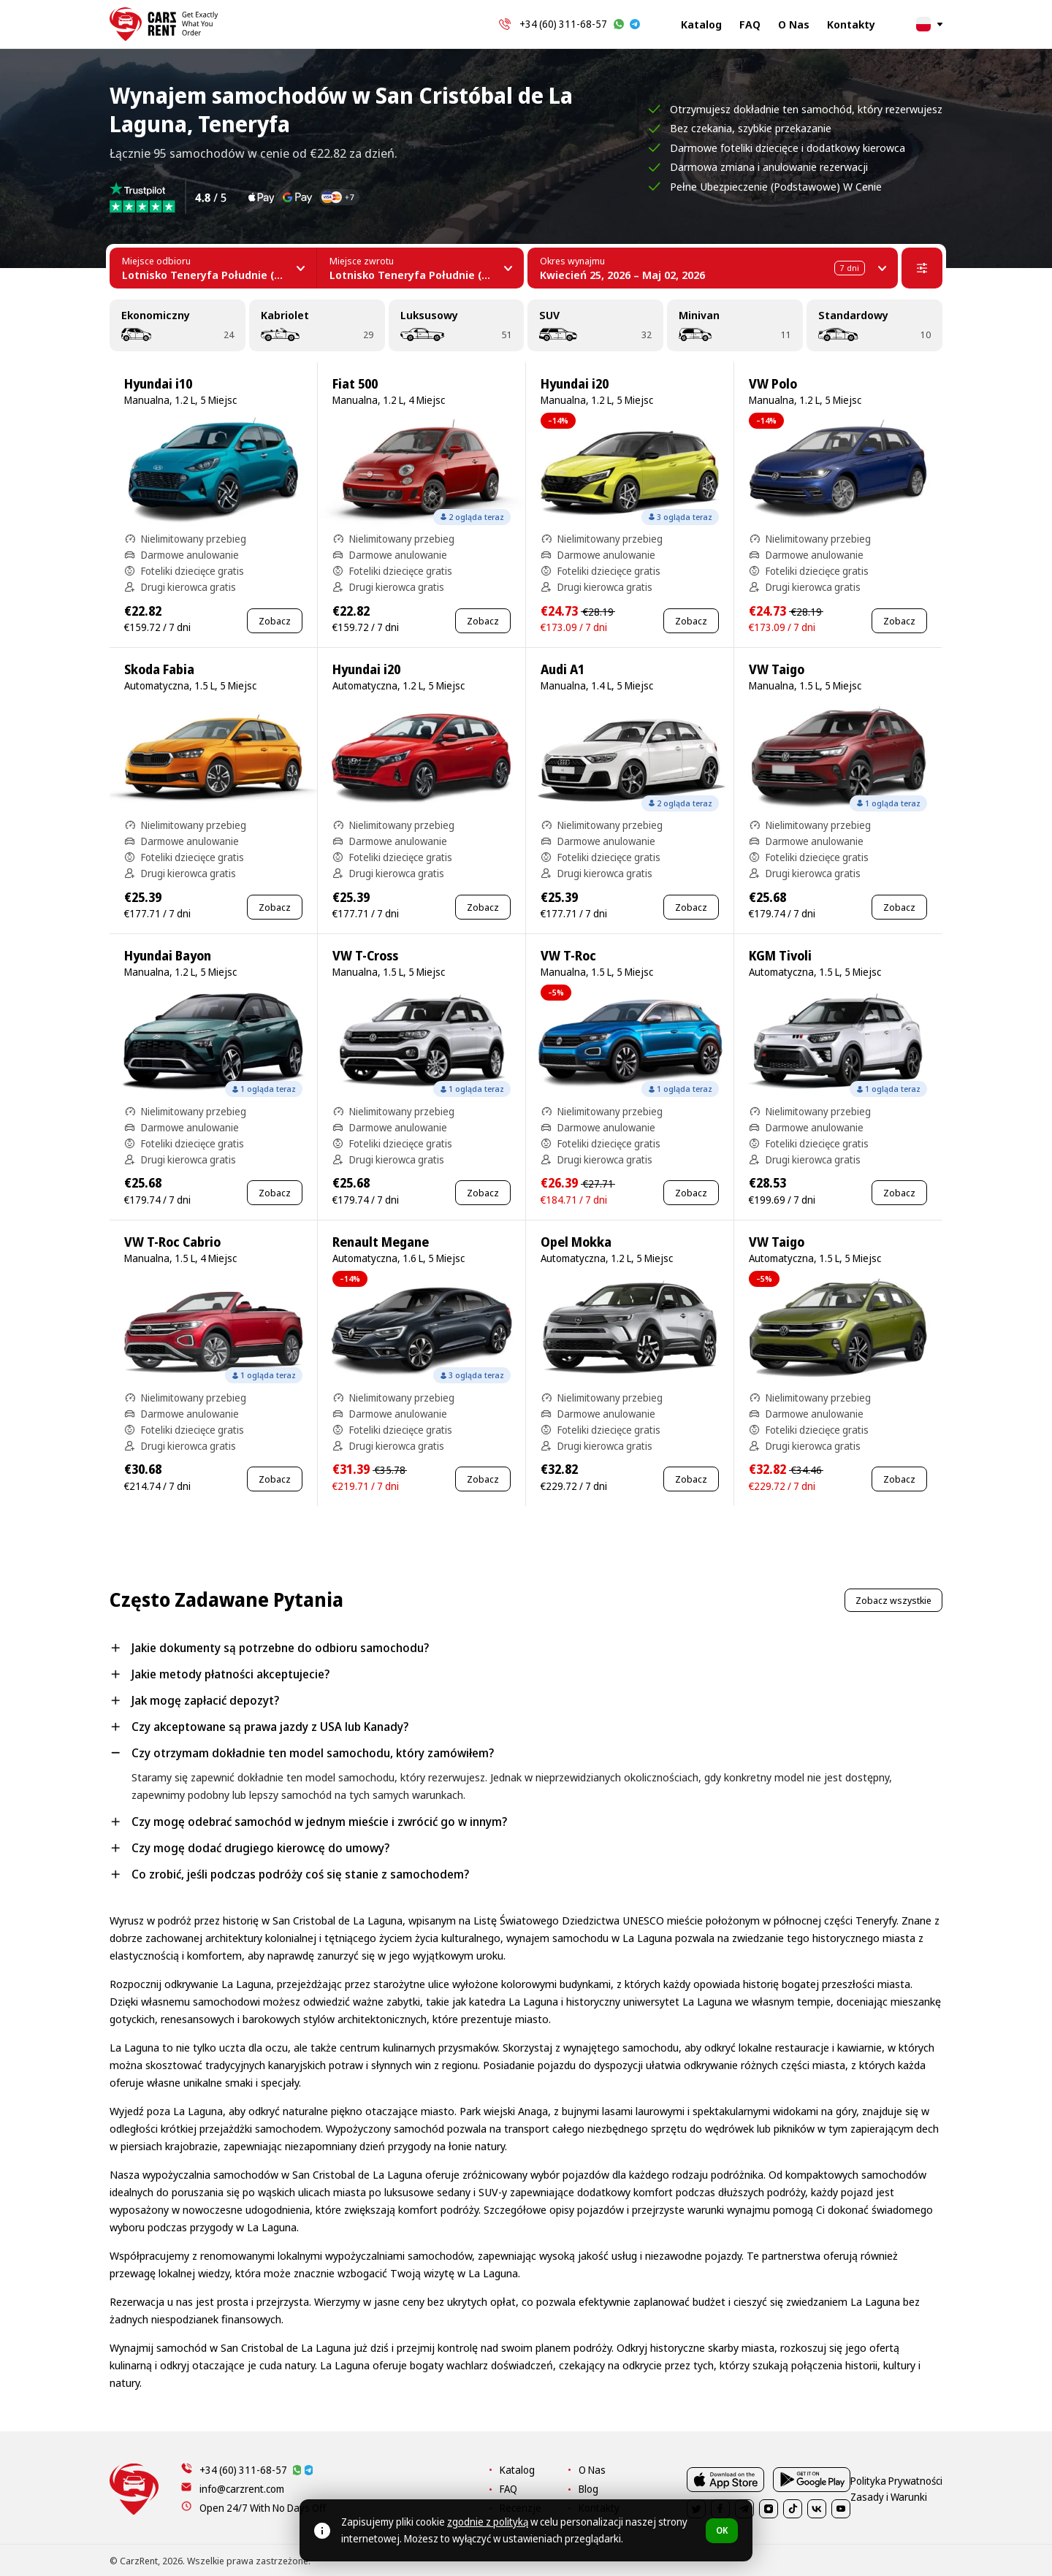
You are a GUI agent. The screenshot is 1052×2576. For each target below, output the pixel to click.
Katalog (701, 24)
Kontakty (851, 24)
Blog (680, 2489)
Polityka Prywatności (814, 2560)
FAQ (750, 24)
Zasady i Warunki (907, 2560)
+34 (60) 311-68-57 (563, 24)
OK (722, 2530)
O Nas (793, 24)
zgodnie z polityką (487, 2522)
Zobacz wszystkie (893, 1600)
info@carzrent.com (241, 2489)
